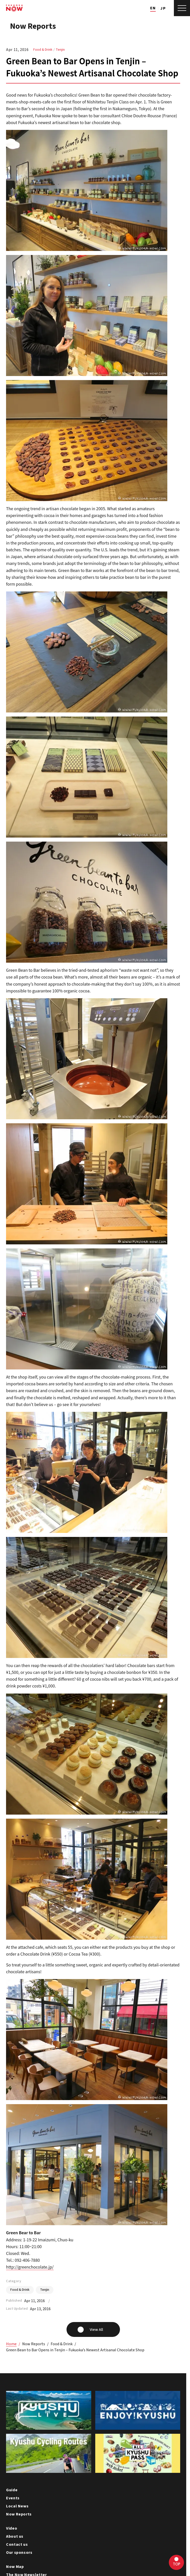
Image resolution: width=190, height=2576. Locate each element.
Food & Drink (42, 49)
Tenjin (60, 49)
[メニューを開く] (182, 8)
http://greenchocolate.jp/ (30, 2267)
